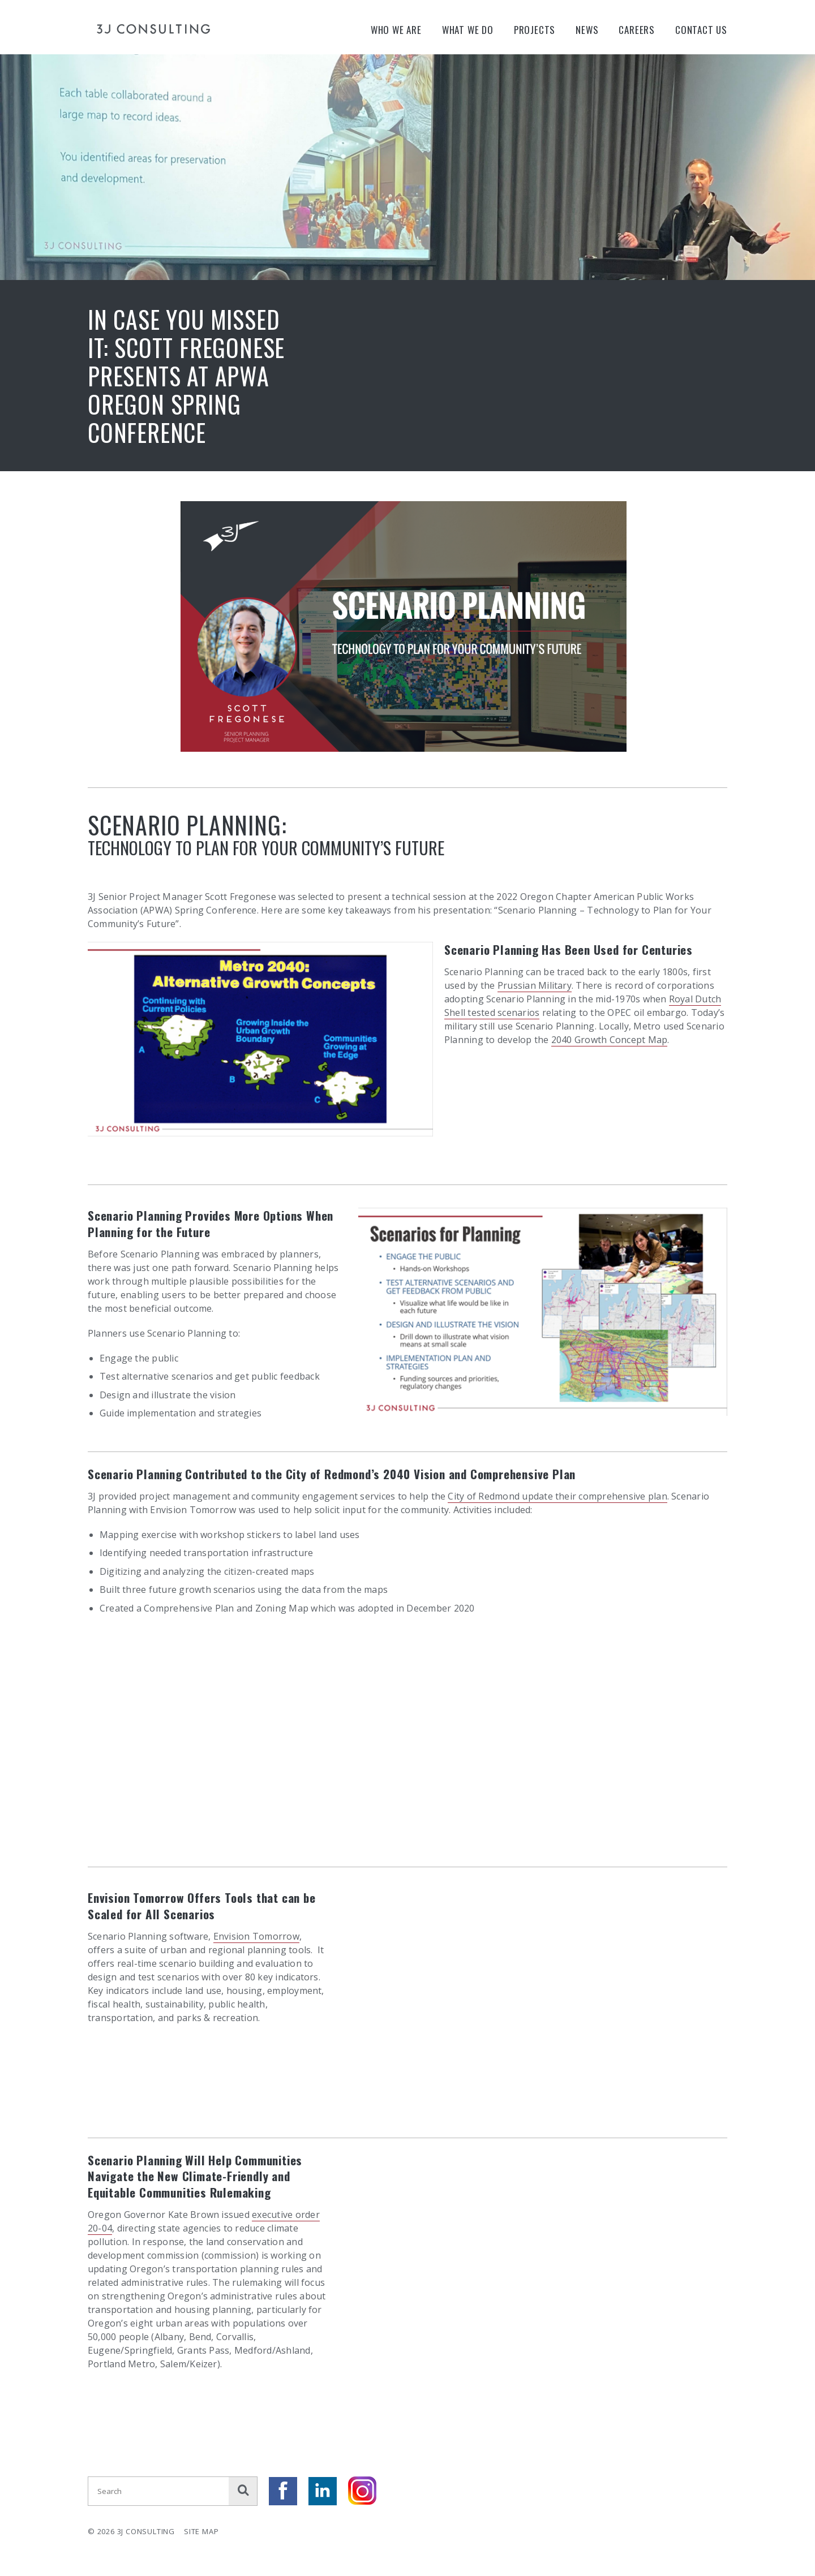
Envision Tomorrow (256, 1936)
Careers (637, 30)
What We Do (468, 30)
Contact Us (701, 30)
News (587, 30)
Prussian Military (534, 985)
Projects (534, 30)
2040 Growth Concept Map (609, 1039)
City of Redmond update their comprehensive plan (557, 1496)
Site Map (201, 2531)
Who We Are (396, 30)
